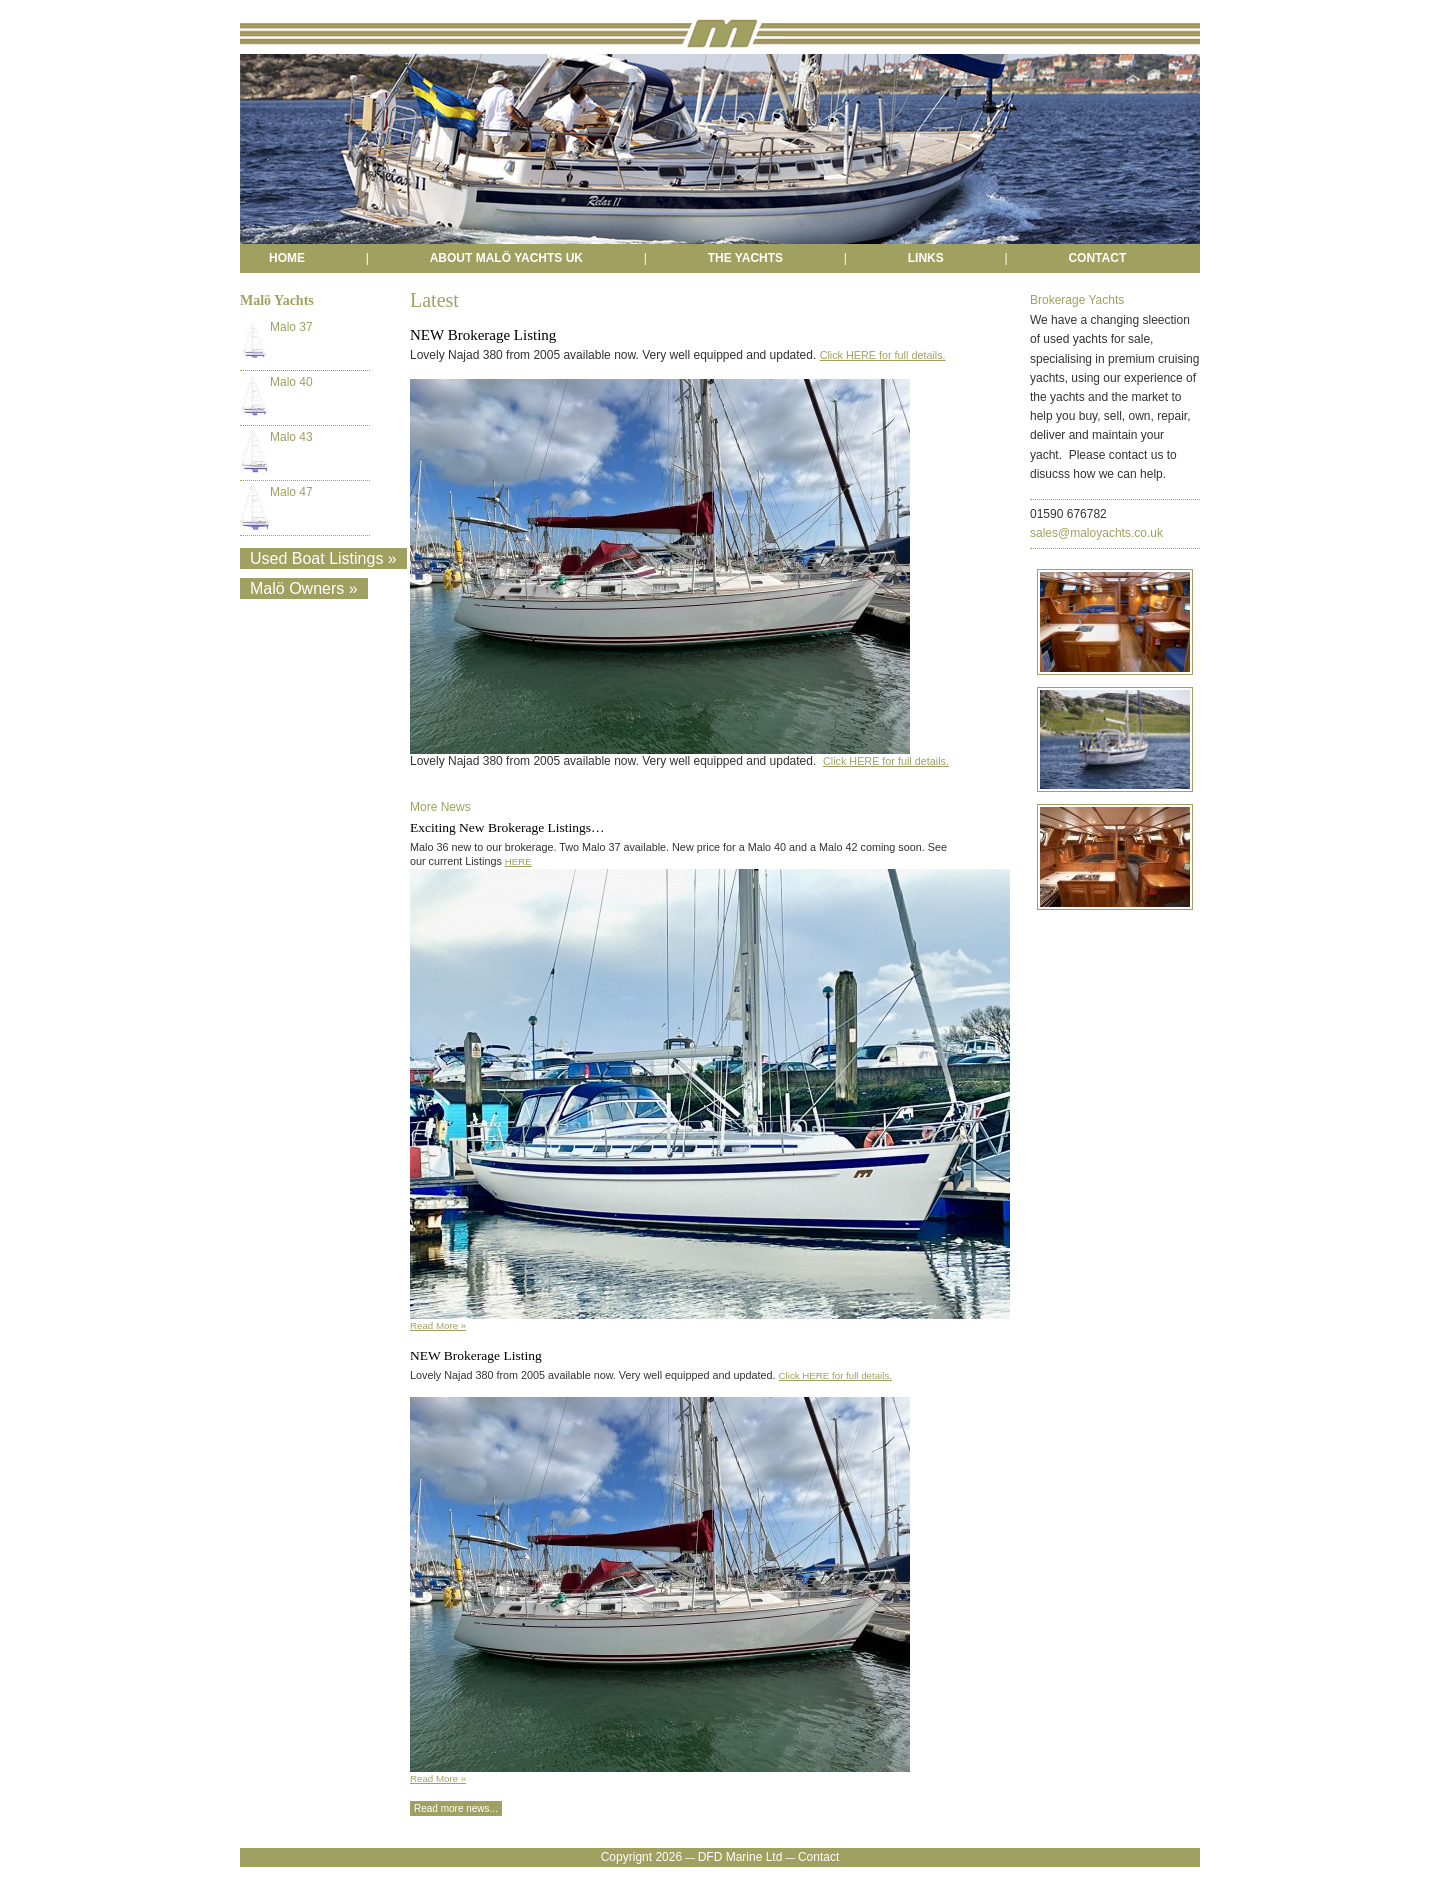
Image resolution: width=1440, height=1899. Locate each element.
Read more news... (456, 1808)
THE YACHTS (745, 258)
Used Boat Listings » (323, 558)
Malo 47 (276, 506)
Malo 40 (276, 396)
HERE (518, 861)
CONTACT (1097, 258)
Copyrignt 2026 (641, 1857)
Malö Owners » (304, 588)
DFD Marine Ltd (740, 1857)
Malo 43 (276, 451)
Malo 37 (276, 341)
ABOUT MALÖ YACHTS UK (506, 258)
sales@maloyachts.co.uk (1096, 533)
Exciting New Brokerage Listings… (507, 827)
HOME (287, 258)
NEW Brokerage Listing (476, 1355)
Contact (818, 1857)
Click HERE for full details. (883, 355)
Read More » (438, 1325)
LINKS (926, 258)
